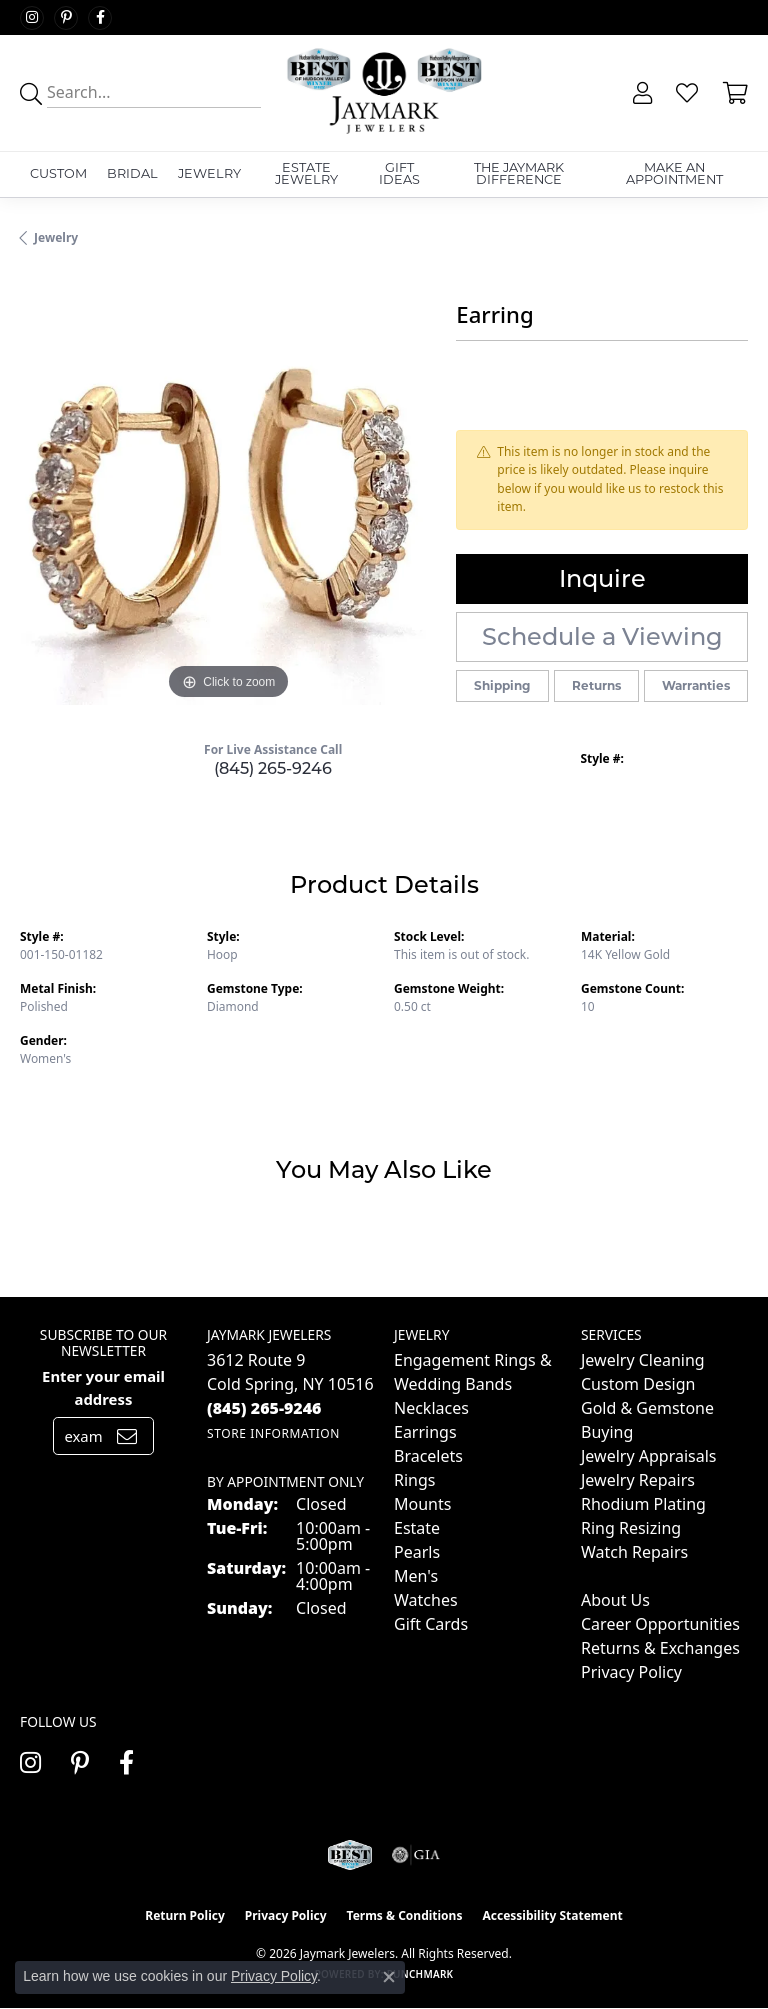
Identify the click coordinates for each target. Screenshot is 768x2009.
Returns (596, 685)
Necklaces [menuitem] (431, 1408)
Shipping (502, 685)
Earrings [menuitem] (425, 1432)
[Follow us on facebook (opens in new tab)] (100, 18)
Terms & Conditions (405, 1915)
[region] (228, 497)
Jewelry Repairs (638, 1480)
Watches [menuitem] (426, 1600)
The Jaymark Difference (519, 174)
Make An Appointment (674, 174)
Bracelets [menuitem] (428, 1456)
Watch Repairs (634, 1552)
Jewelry (209, 173)
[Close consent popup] (389, 1977)
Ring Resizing (631, 1528)
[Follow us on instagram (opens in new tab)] (32, 18)
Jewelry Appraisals (648, 1456)
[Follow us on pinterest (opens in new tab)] (66, 18)
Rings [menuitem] (414, 1480)
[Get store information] (273, 1433)
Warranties (696, 685)
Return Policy (185, 1915)
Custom (58, 173)
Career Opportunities (660, 1624)
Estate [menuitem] (417, 1528)
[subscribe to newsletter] (127, 1436)
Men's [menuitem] (416, 1576)
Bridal (132, 173)
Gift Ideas (399, 174)
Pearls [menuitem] (417, 1552)
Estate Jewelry (306, 174)
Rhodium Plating (643, 1504)
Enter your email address (103, 1387)
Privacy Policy (631, 1672)
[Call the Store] (264, 1408)
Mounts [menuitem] (422, 1504)
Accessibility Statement (552, 1915)
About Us (615, 1600)
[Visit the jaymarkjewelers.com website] (349, 1855)
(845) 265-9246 (273, 768)
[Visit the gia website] (416, 1855)
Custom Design (638, 1384)
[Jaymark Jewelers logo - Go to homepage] (383, 93)
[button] (640, 93)
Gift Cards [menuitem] (431, 1624)
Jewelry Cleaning (643, 1360)
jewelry (56, 237)
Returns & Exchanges (660, 1648)
